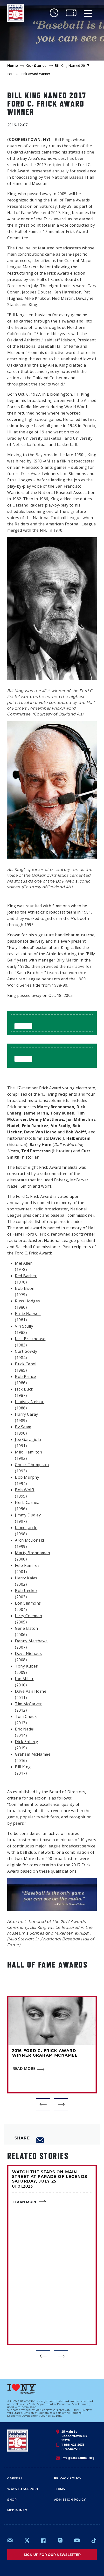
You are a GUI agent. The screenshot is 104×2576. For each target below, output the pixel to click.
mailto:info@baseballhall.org (10, 2540)
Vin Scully (24, 1326)
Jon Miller (24, 1678)
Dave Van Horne (30, 1691)
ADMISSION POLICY (70, 2500)
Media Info (17, 2510)
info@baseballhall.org (78, 2458)
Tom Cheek (26, 1716)
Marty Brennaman (32, 1552)
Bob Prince (25, 1376)
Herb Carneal (28, 1502)
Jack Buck (24, 1389)
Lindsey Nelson (29, 1401)
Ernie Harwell (28, 1313)
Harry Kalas (26, 1578)
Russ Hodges (27, 1301)
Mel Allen (24, 1263)
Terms (59, 2489)
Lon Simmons (28, 1603)
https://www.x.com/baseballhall (26, 2540)
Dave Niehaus (28, 1653)
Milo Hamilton (28, 1452)
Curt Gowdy (26, 1351)
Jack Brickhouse (30, 1338)
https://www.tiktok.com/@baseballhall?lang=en (94, 2540)
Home (12, 66)
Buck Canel (25, 1364)
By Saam (23, 1427)
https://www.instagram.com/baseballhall (60, 2540)
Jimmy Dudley (28, 1515)
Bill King (23, 1766)
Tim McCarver (28, 1704)
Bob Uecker (26, 1590)
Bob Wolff (25, 1489)
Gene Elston (26, 1628)
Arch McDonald (29, 1540)
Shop (12, 2500)
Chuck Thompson (32, 1464)
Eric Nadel (24, 1729)
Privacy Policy (68, 2478)
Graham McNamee (32, 1754)
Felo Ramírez (27, 1565)
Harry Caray (26, 1414)
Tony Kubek (26, 1666)
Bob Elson (25, 1288)
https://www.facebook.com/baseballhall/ (43, 2540)
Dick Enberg (26, 1741)
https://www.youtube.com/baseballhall (77, 2540)
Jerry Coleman (28, 1615)
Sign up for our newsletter (52, 2555)
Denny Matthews (31, 1641)
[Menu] (88, 12)
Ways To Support (23, 2489)
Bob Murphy (27, 1477)
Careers (15, 2478)
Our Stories (36, 66)
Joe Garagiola (28, 1439)
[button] (43, 2104)
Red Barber (26, 1275)
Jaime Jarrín (26, 1527)
